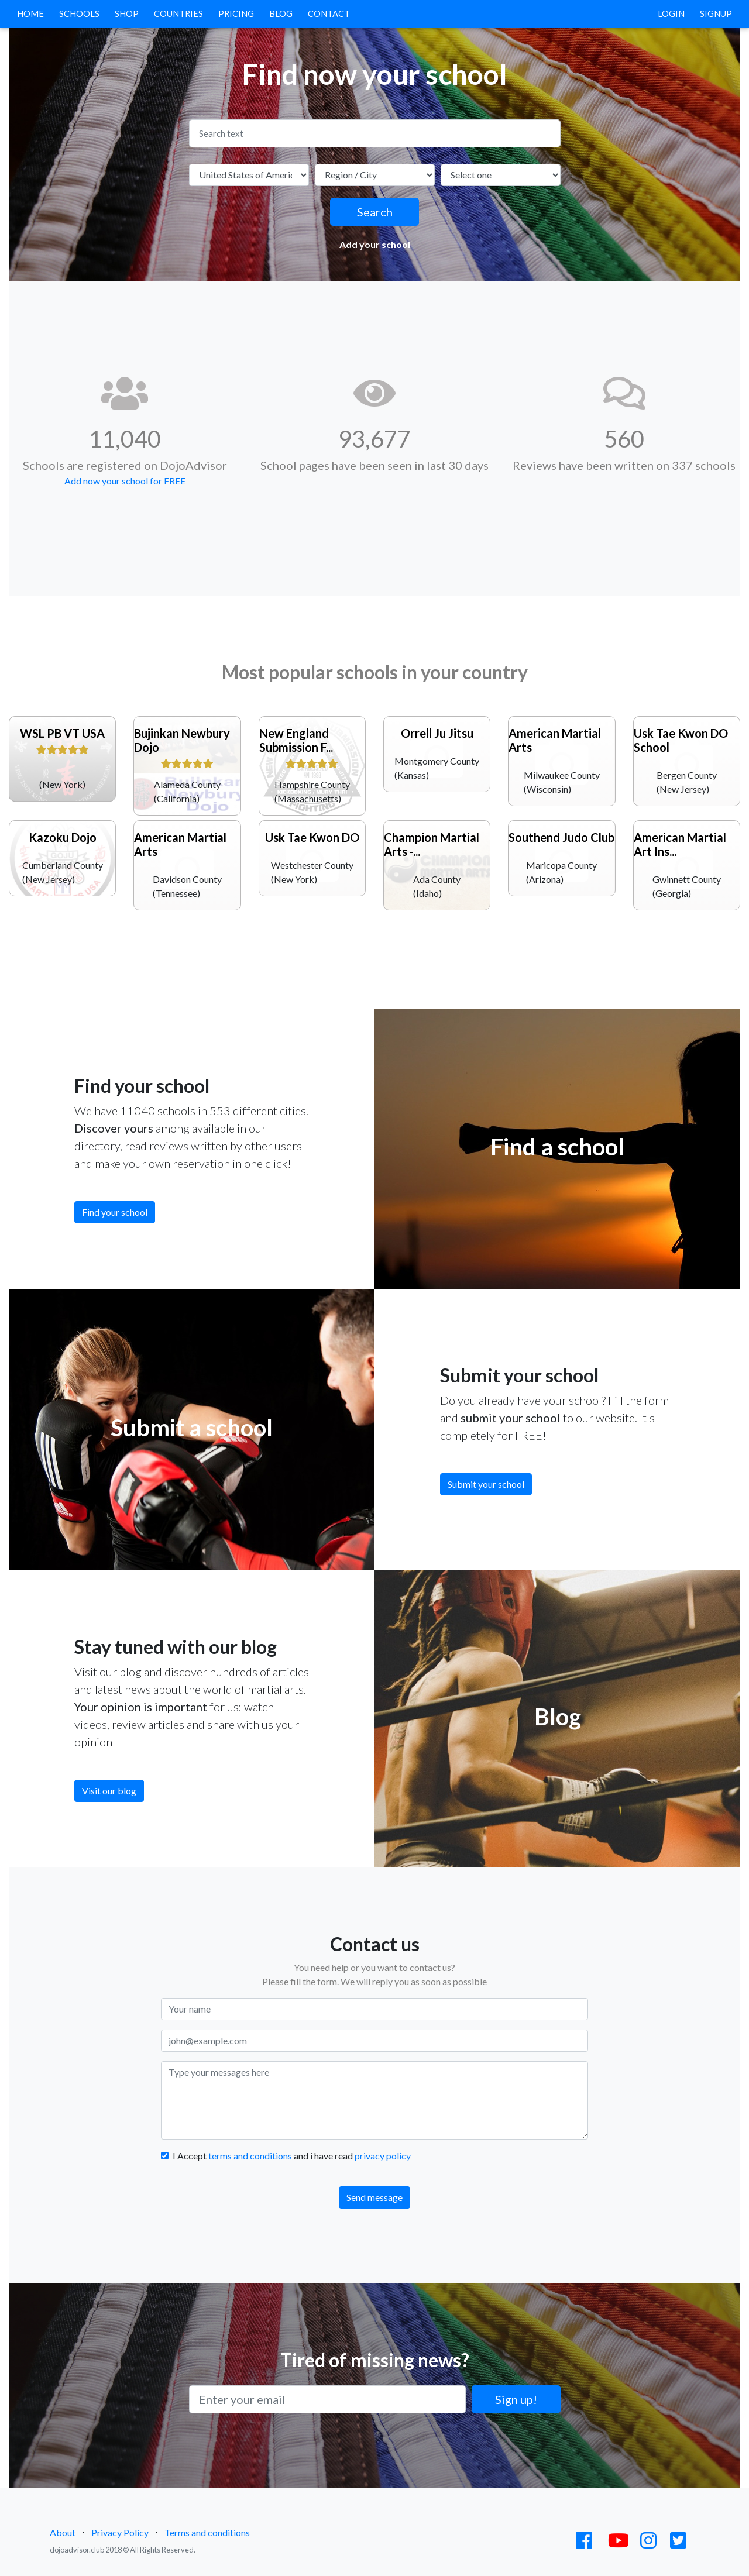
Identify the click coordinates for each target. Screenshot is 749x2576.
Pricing (236, 14)
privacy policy (383, 2155)
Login (671, 14)
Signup (716, 14)
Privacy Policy (120, 2532)
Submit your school (486, 1484)
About (62, 2532)
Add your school (374, 244)
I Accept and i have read (292, 2155)
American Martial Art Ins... (680, 844)
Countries (178, 14)
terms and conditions (250, 2155)
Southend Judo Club (561, 837)
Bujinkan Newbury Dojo (182, 740)
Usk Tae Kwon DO (312, 837)
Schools (79, 14)
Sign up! (516, 2399)
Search (375, 212)
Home (33, 13)
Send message (374, 2197)
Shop (127, 14)
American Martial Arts (555, 740)
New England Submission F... (296, 740)
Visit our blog (109, 1790)
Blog (281, 14)
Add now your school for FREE (124, 480)
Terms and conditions (207, 2532)
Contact (329, 14)
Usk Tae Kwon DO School (681, 740)
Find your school (114, 1212)
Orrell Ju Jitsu (437, 733)
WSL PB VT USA (62, 733)
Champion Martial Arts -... (431, 844)
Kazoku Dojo (63, 837)
